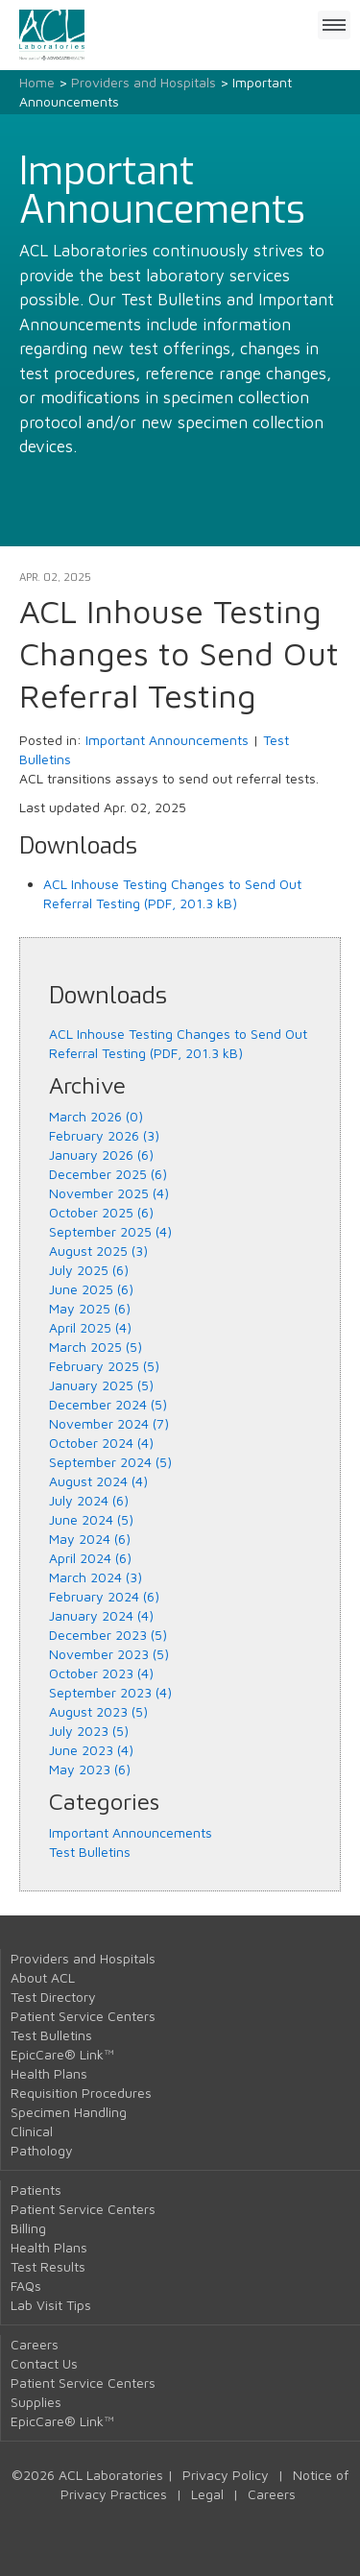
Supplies (36, 2402)
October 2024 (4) (101, 1442)
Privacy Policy (225, 2475)
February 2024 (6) (104, 1596)
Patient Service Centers (83, 2016)
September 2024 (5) (110, 1462)
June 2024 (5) (91, 1519)
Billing (28, 2228)
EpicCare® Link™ (62, 2054)
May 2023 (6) (90, 1769)
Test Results (48, 2266)
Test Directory (53, 1996)
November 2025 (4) (109, 1193)
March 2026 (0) (96, 1116)
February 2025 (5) (104, 1366)
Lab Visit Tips (51, 2305)
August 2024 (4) (98, 1481)
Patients (36, 2189)
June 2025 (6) (91, 1289)
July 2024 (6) (89, 1500)
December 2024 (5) (108, 1404)
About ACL (43, 1977)
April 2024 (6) (90, 1558)
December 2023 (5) (108, 1634)
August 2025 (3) (98, 1250)
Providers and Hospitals (143, 82)
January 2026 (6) (101, 1154)
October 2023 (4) (101, 1673)
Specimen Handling (69, 2112)
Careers (35, 2344)
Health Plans (49, 2073)
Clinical (32, 2131)
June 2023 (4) (91, 1750)
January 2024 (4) (101, 1615)
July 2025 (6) (89, 1270)
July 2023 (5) (89, 1730)
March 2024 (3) (95, 1577)
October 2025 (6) (101, 1212)
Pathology (42, 2150)
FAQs (26, 2285)
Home (37, 82)
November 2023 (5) (109, 1654)
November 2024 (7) (109, 1423)
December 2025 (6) (108, 1174)
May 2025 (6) (90, 1308)
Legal (207, 2494)
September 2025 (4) (110, 1231)
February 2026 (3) (104, 1135)
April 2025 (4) (90, 1327)
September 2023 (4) (110, 1692)
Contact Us (44, 2363)
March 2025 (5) (95, 1346)
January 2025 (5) (101, 1385)
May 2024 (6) (90, 1538)
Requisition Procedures (81, 2092)
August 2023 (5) (98, 1711)
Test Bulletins (90, 1851)
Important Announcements (167, 740)
